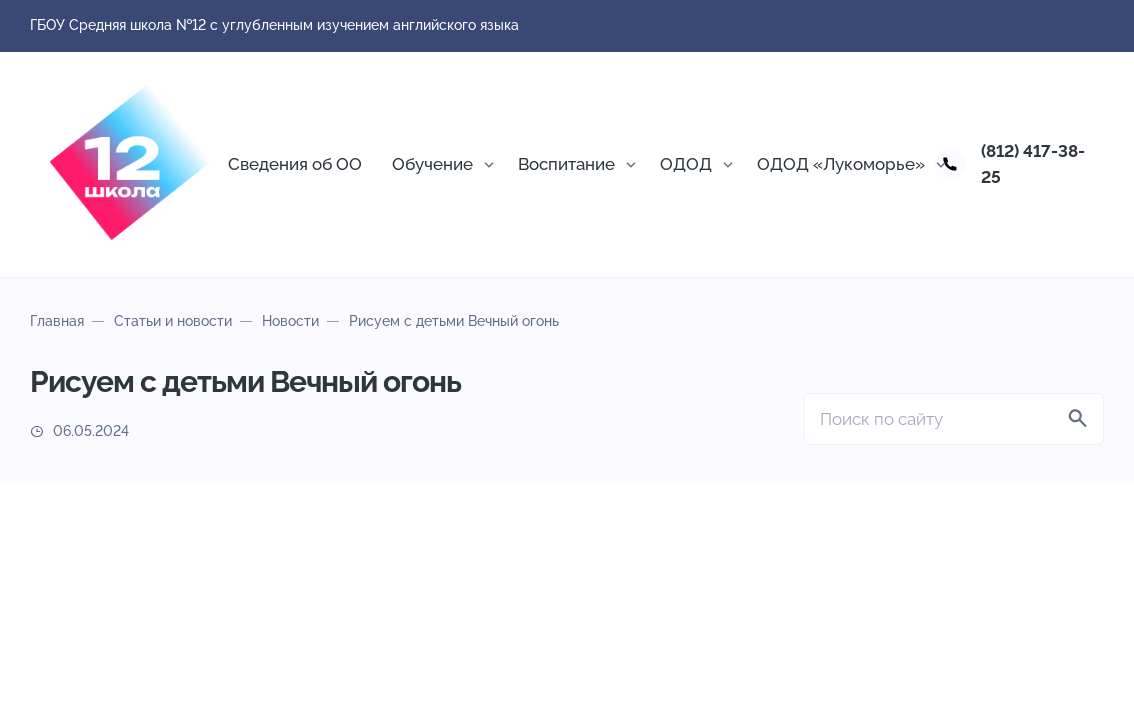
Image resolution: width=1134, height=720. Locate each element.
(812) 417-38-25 (1033, 164)
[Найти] (1078, 419)
